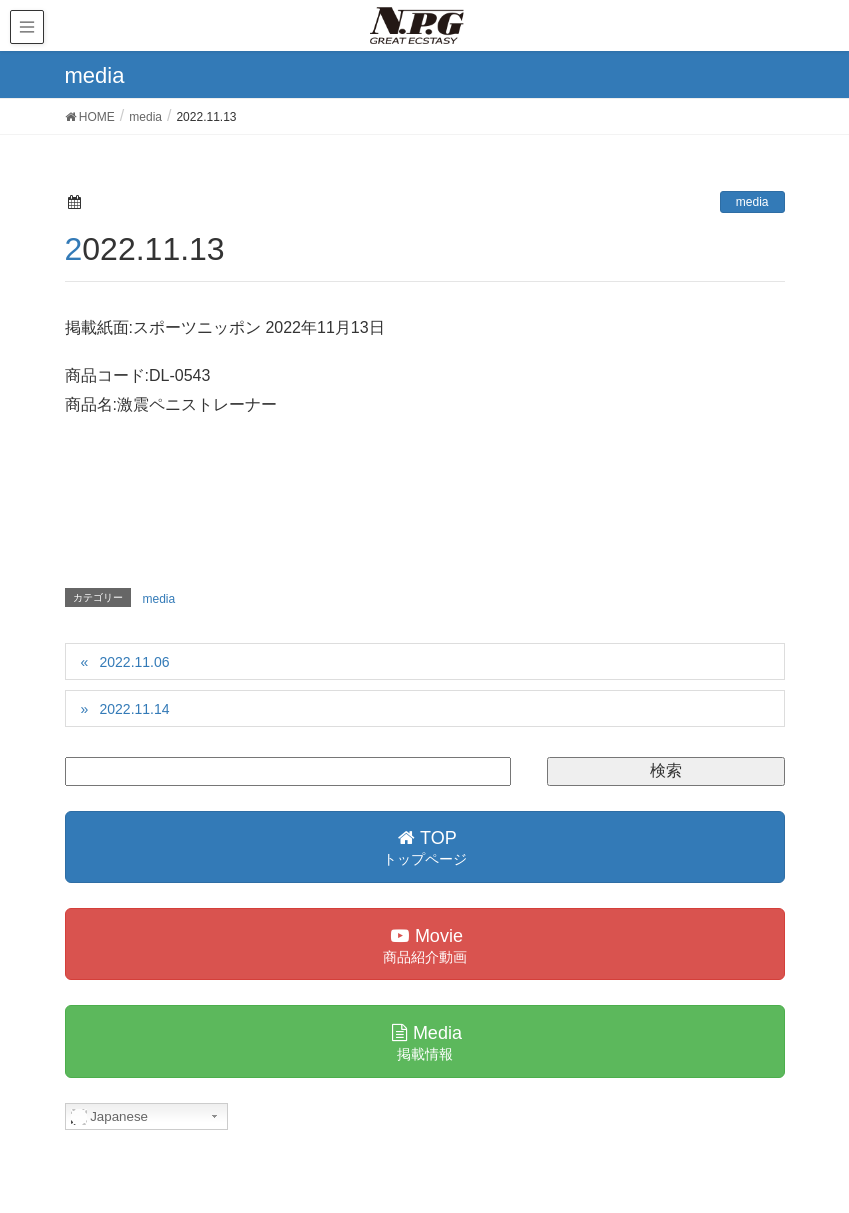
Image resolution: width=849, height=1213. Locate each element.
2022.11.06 (134, 662)
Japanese (110, 1117)
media (752, 202)
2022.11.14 (134, 709)
